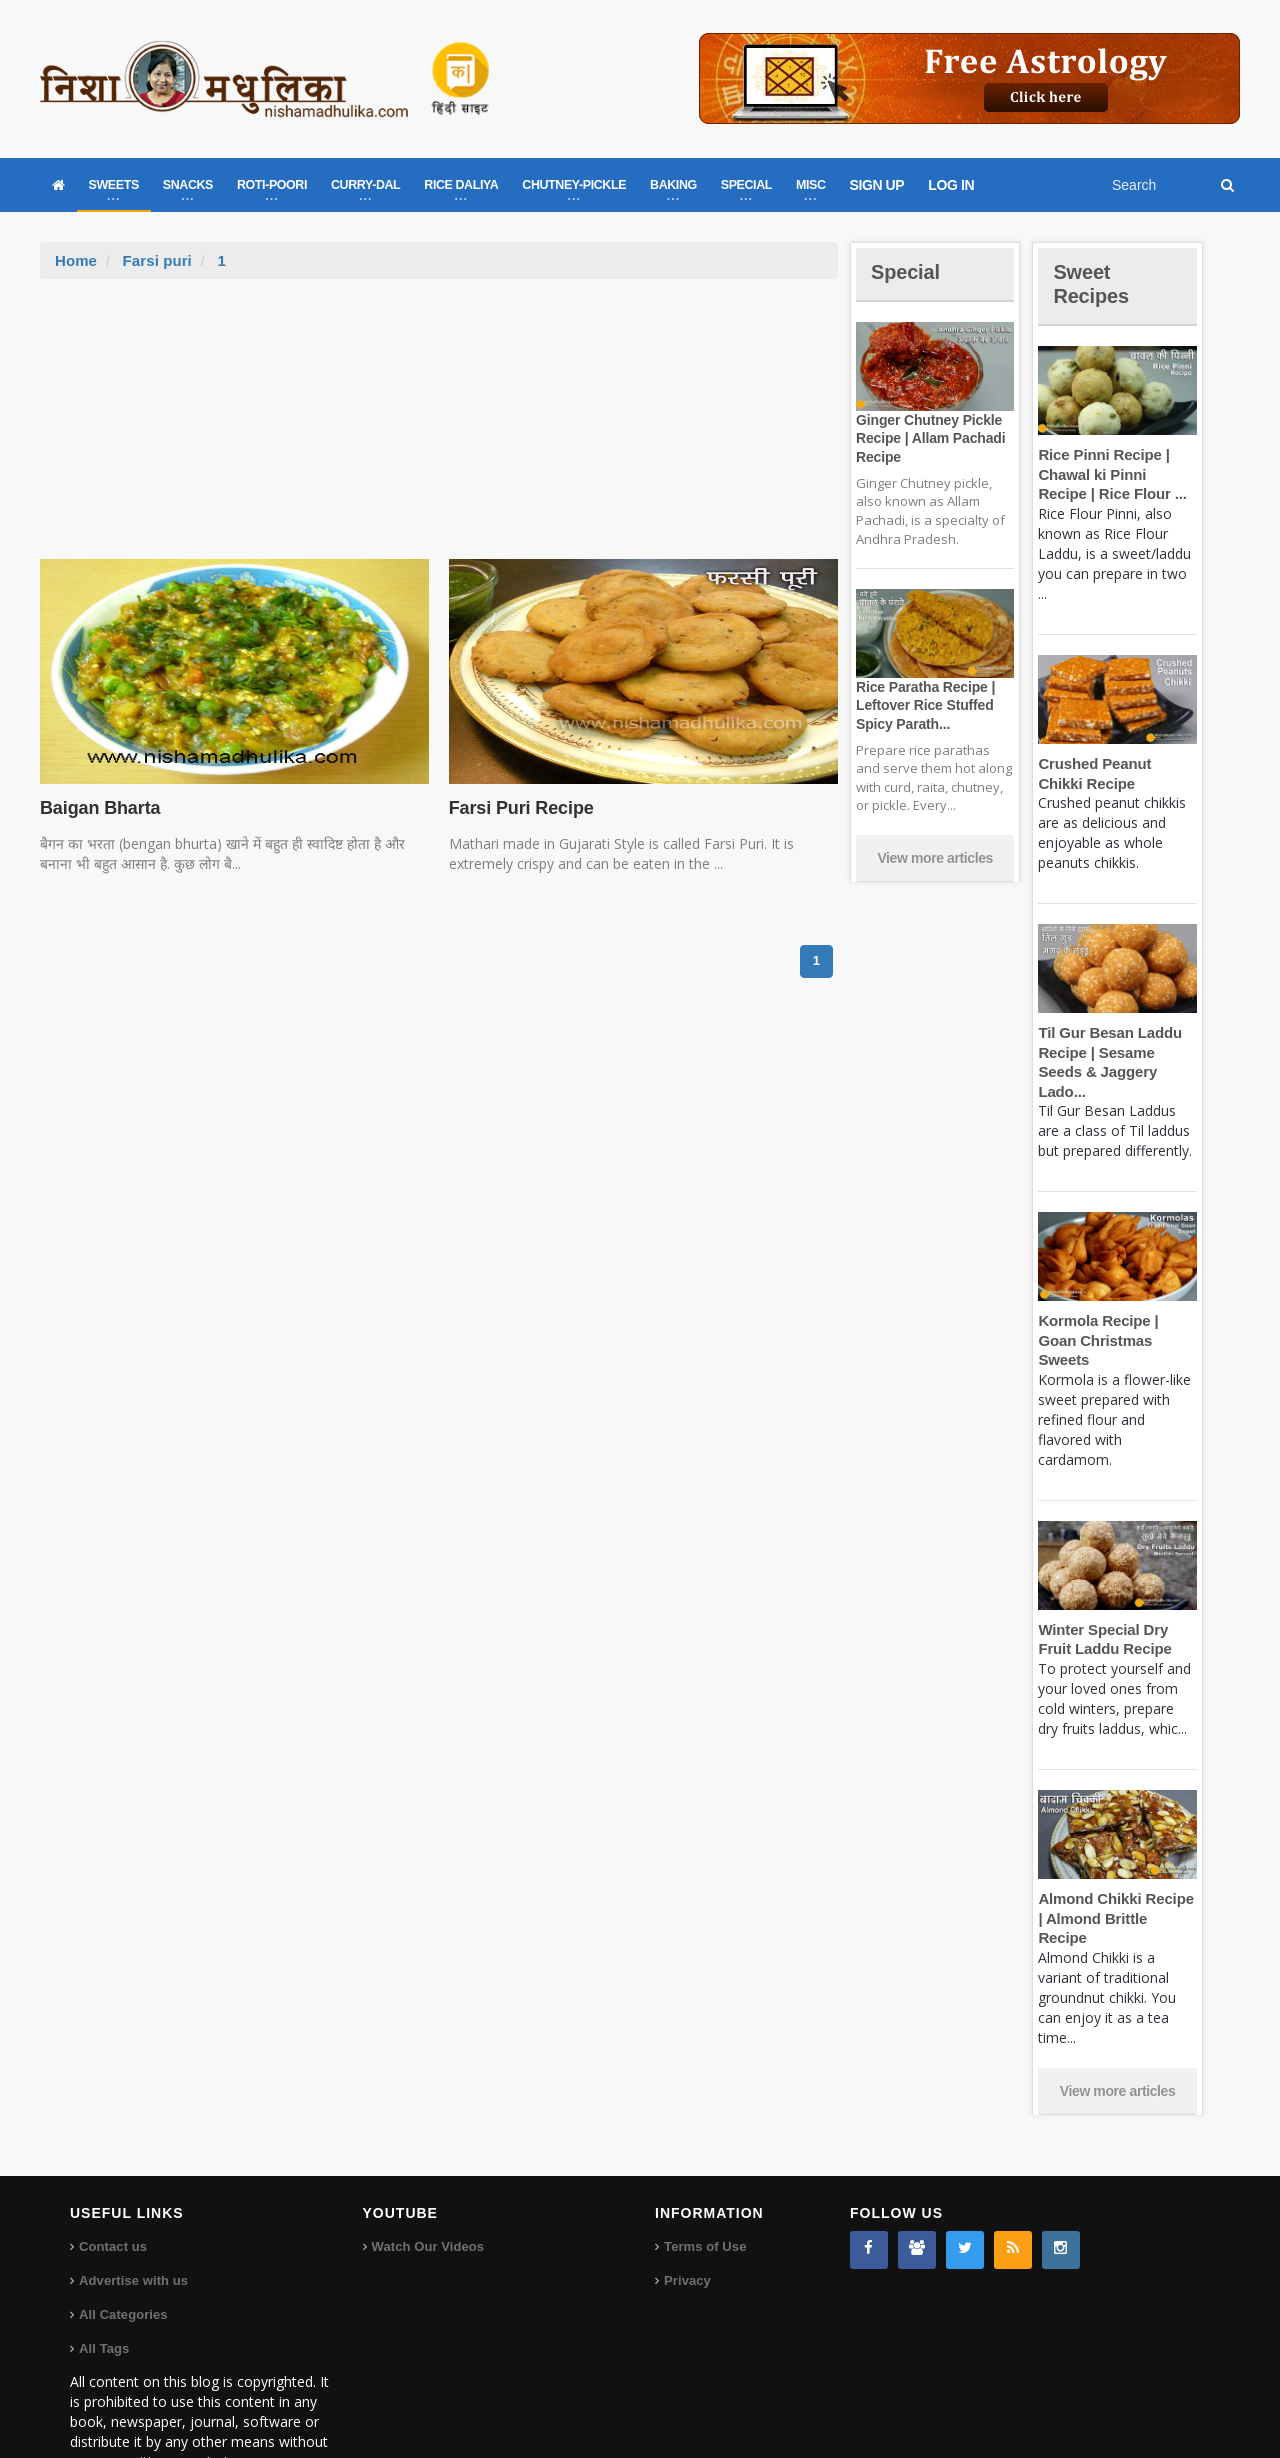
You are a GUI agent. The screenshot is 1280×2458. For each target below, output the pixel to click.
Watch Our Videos (427, 2187)
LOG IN (951, 185)
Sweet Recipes (1094, 283)
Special (908, 271)
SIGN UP (877, 185)
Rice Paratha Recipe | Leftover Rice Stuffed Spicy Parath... (923, 705)
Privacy (687, 2221)
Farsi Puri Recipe (519, 808)
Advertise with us (133, 2221)
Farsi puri (156, 260)
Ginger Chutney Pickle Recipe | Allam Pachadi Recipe (928, 438)
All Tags (104, 2289)
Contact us (112, 2187)
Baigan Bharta (98, 808)
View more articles (935, 858)
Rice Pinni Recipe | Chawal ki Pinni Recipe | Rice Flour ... (1115, 474)
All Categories (122, 2255)
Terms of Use (704, 2187)
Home (76, 260)
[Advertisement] (439, 429)
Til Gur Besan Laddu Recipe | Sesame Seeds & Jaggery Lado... (1117, 1052)
